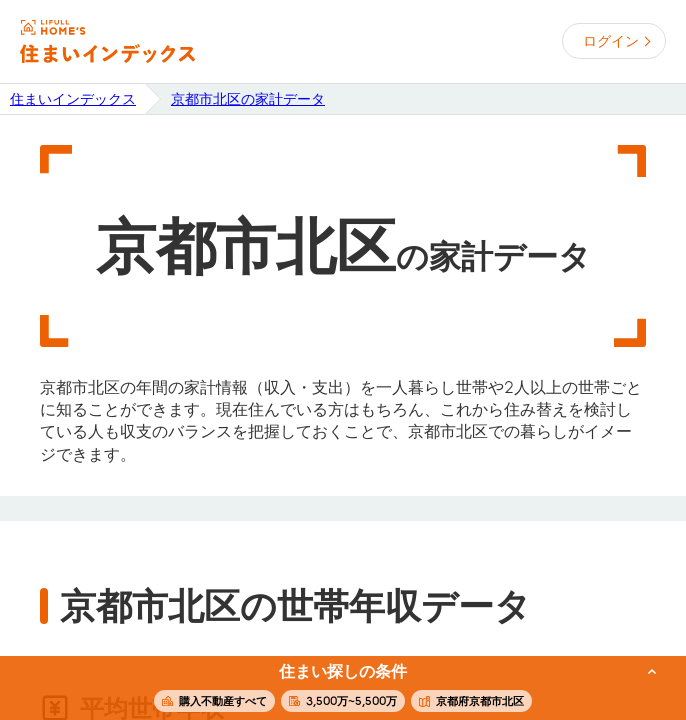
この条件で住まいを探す (332, 689)
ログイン (611, 41)
